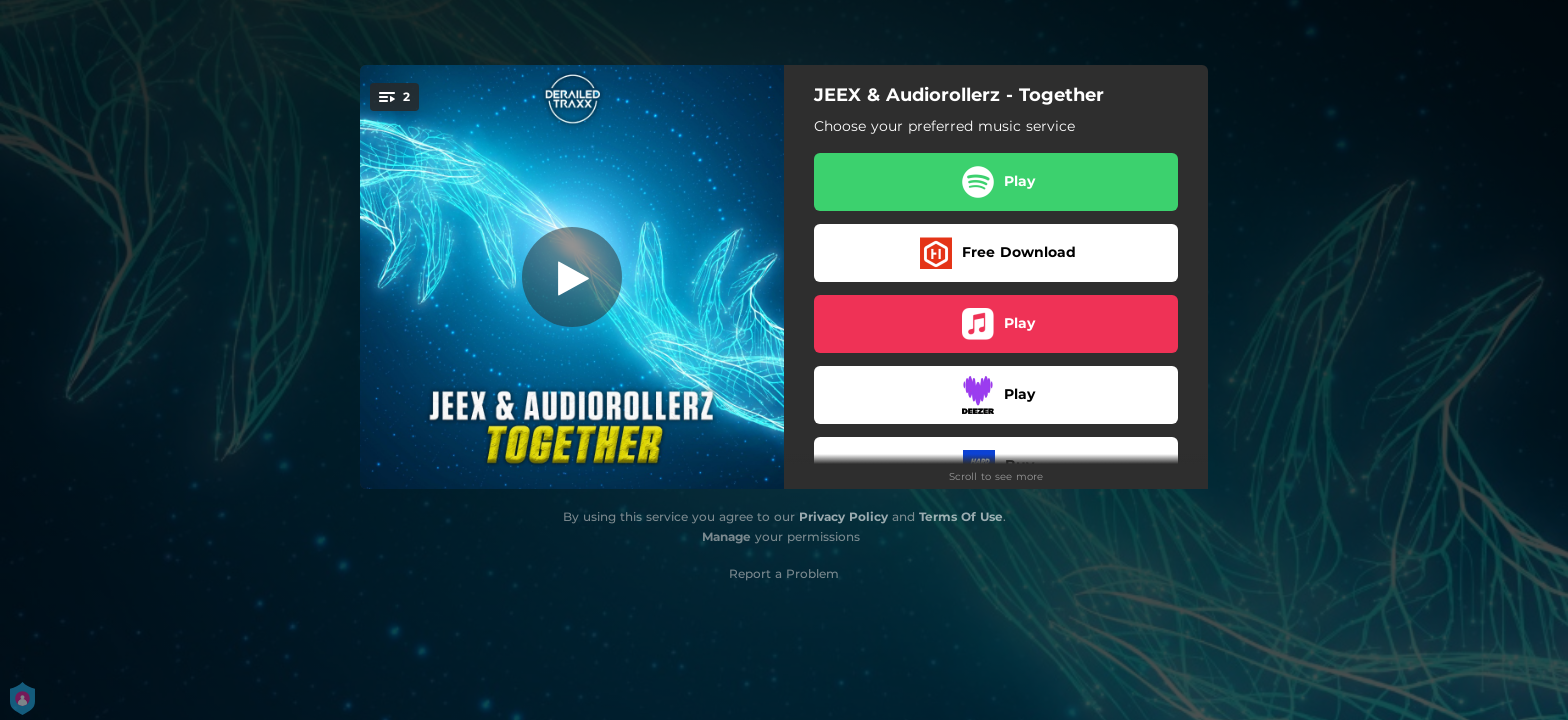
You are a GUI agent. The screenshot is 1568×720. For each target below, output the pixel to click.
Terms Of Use (961, 516)
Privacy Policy (843, 516)
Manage (726, 536)
